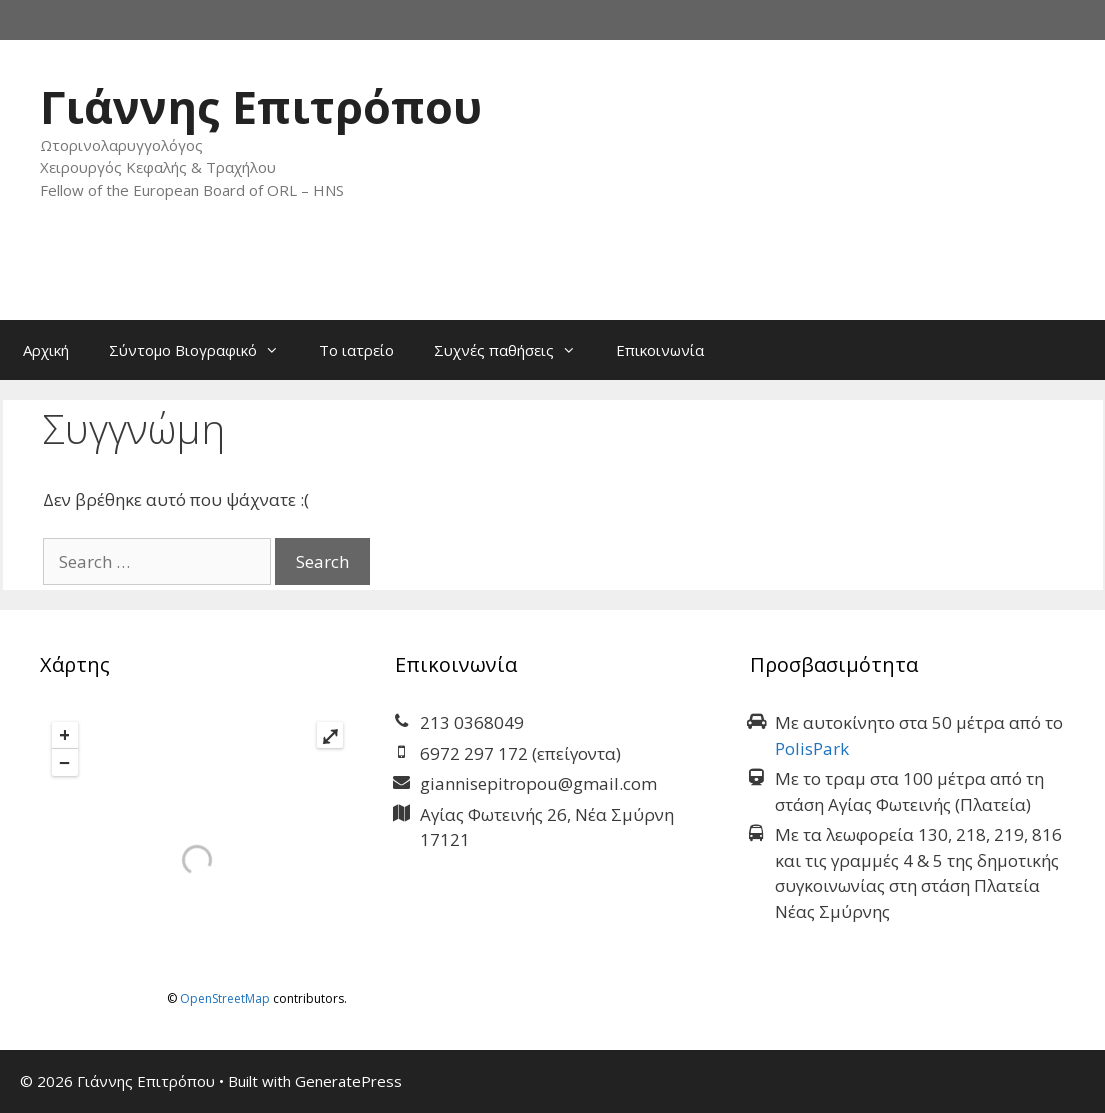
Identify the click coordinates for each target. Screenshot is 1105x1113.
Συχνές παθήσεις (515, 350)
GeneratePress (348, 1081)
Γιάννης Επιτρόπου (261, 106)
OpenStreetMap (225, 998)
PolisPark (812, 748)
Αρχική (46, 350)
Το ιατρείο (356, 350)
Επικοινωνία (660, 350)
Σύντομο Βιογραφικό (204, 350)
